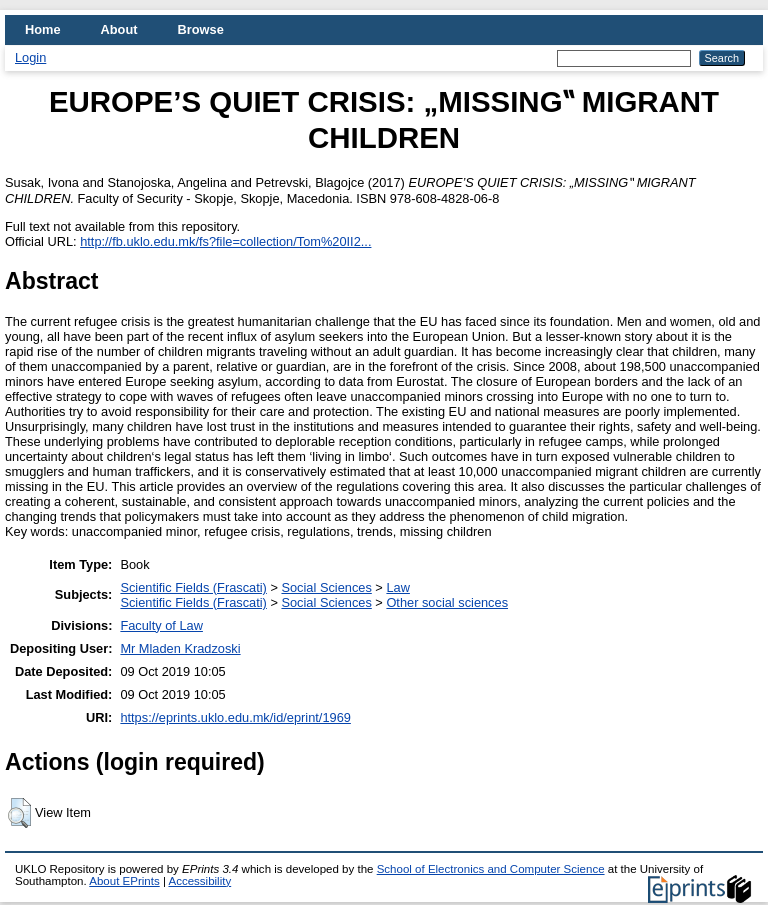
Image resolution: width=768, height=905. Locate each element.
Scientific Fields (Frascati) (193, 587)
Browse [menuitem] (201, 29)
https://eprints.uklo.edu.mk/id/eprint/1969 (235, 717)
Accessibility (199, 881)
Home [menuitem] (43, 29)
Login (30, 57)
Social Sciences (326, 587)
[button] (19, 813)
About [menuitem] (119, 29)
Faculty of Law (161, 625)
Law (397, 587)
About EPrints (124, 881)
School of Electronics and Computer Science (491, 869)
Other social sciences (447, 602)
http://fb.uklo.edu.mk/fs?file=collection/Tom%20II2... (225, 241)
